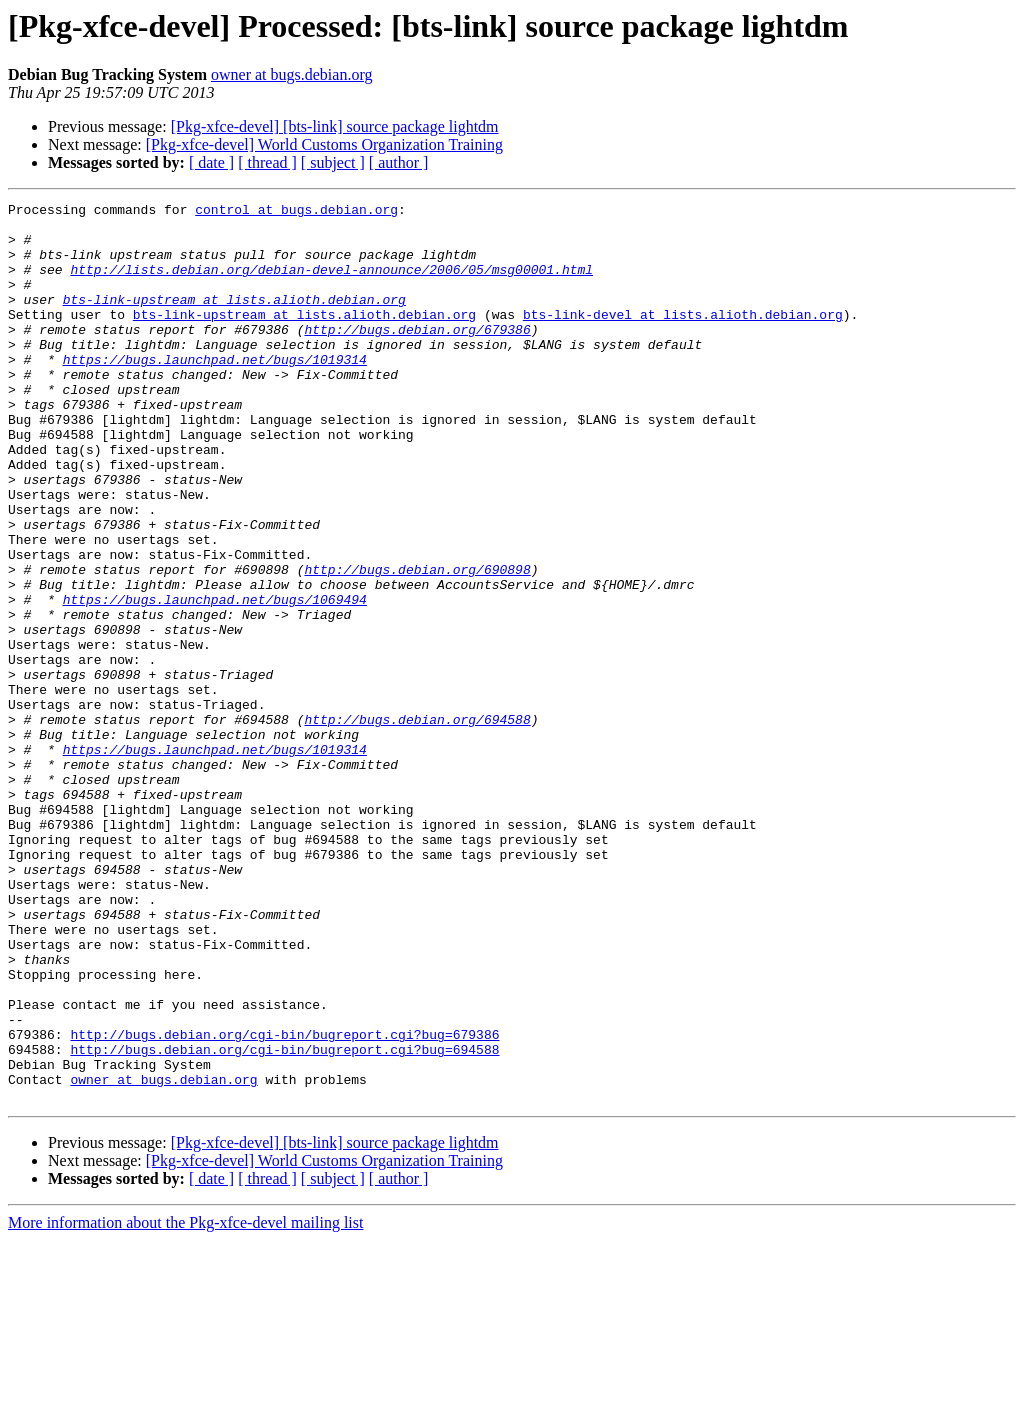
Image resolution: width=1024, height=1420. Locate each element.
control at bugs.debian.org (296, 212)
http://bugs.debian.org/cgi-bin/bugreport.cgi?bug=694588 (284, 1220)
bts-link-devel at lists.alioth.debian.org (683, 338)
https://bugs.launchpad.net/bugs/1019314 (215, 392)
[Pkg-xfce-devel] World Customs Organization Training (324, 144)
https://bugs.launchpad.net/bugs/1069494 (215, 680)
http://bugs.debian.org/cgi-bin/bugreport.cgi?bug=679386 (284, 1202)
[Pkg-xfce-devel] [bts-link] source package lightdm (335, 126)
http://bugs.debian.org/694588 (417, 824)
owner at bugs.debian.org (291, 74)
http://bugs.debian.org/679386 (417, 356)
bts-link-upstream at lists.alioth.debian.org (234, 320)
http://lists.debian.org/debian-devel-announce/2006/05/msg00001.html (331, 284)
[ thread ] (267, 162)
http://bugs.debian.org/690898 (417, 644)
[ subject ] (333, 162)
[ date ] (211, 162)
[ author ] (399, 162)
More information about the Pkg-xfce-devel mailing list (185, 1402)
